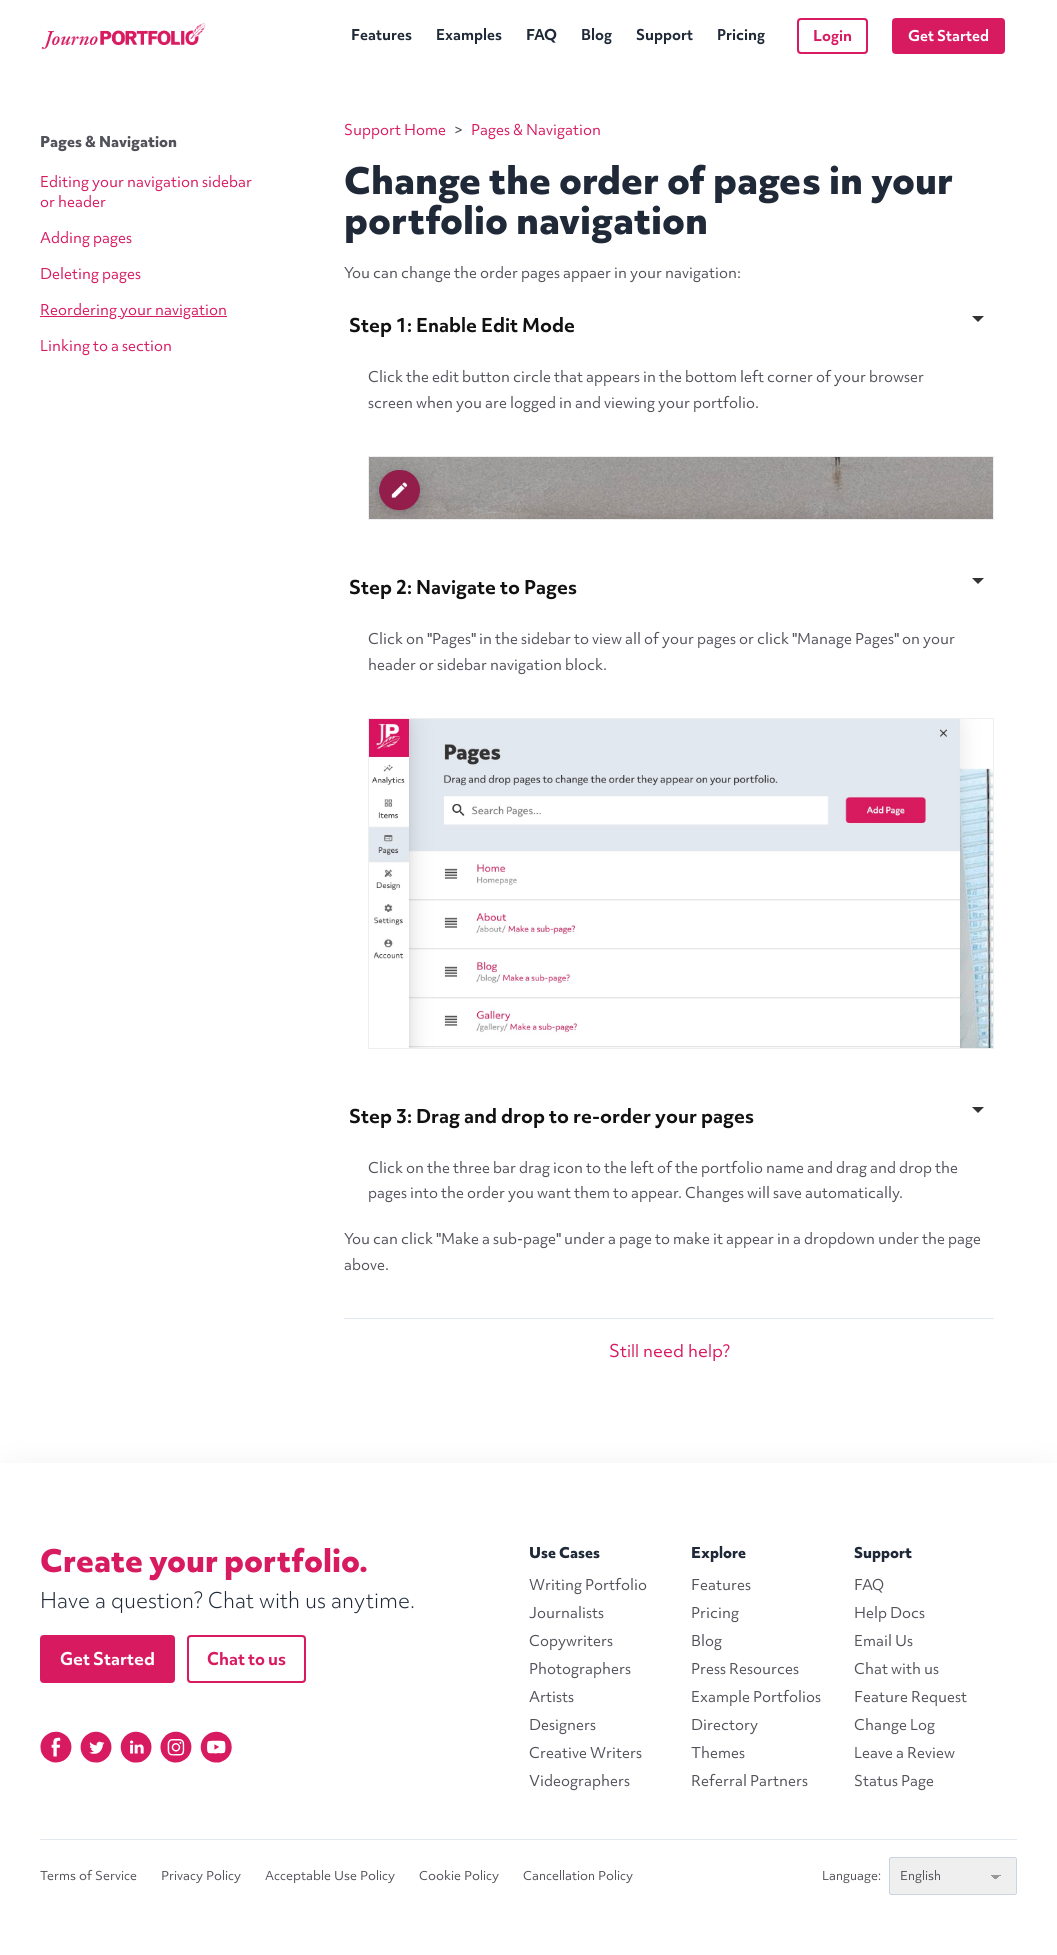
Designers (562, 1725)
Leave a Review (904, 1753)
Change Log (894, 1725)
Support (664, 35)
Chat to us (246, 1658)
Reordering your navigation (133, 310)
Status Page (894, 1781)
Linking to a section (106, 346)
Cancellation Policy (578, 1876)
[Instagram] (176, 1747)
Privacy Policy (201, 1876)
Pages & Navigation (108, 142)
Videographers (579, 1781)
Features (381, 35)
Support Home (395, 130)
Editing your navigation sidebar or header (146, 192)
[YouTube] (216, 1747)
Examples (469, 35)
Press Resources (745, 1669)
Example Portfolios (756, 1697)
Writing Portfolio (588, 1585)
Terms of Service (88, 1876)
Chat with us (896, 1669)
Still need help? (669, 1350)
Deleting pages (90, 274)
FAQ (541, 35)
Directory (724, 1725)
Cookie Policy (459, 1876)
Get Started (948, 36)
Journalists (566, 1613)
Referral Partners (749, 1781)
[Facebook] (56, 1747)
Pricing (741, 35)
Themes (718, 1753)
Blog (596, 35)
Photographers (580, 1669)
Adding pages (86, 238)
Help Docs (889, 1613)
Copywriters (571, 1641)
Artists (551, 1697)
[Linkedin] (136, 1747)
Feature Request (910, 1697)
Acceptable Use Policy (330, 1876)
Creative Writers (585, 1753)
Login (832, 36)
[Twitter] (96, 1747)
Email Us (883, 1641)
